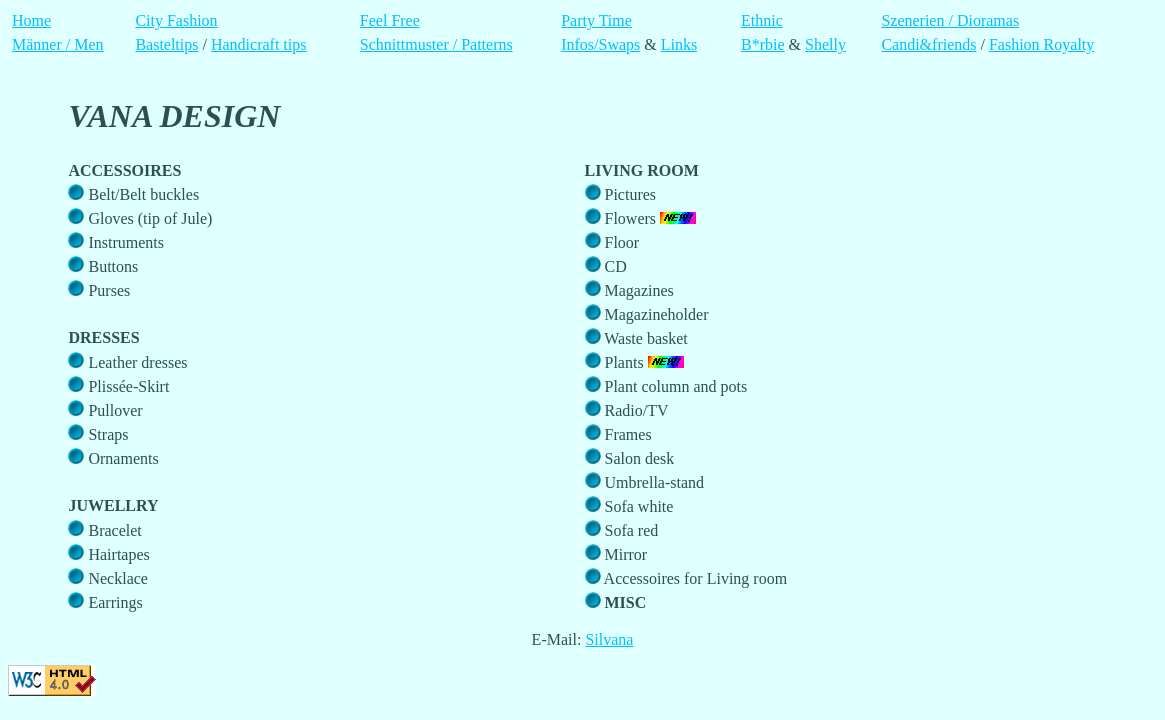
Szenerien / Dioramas (950, 20)
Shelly (825, 44)
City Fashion (176, 20)
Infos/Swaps (600, 44)
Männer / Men (58, 44)
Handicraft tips (259, 44)
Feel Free (390, 20)
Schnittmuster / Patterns (436, 44)
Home (31, 20)
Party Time (596, 20)
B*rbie (763, 44)
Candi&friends (928, 44)
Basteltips (166, 44)
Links (679, 44)
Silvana (609, 639)
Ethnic (762, 20)
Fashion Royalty (1041, 44)
